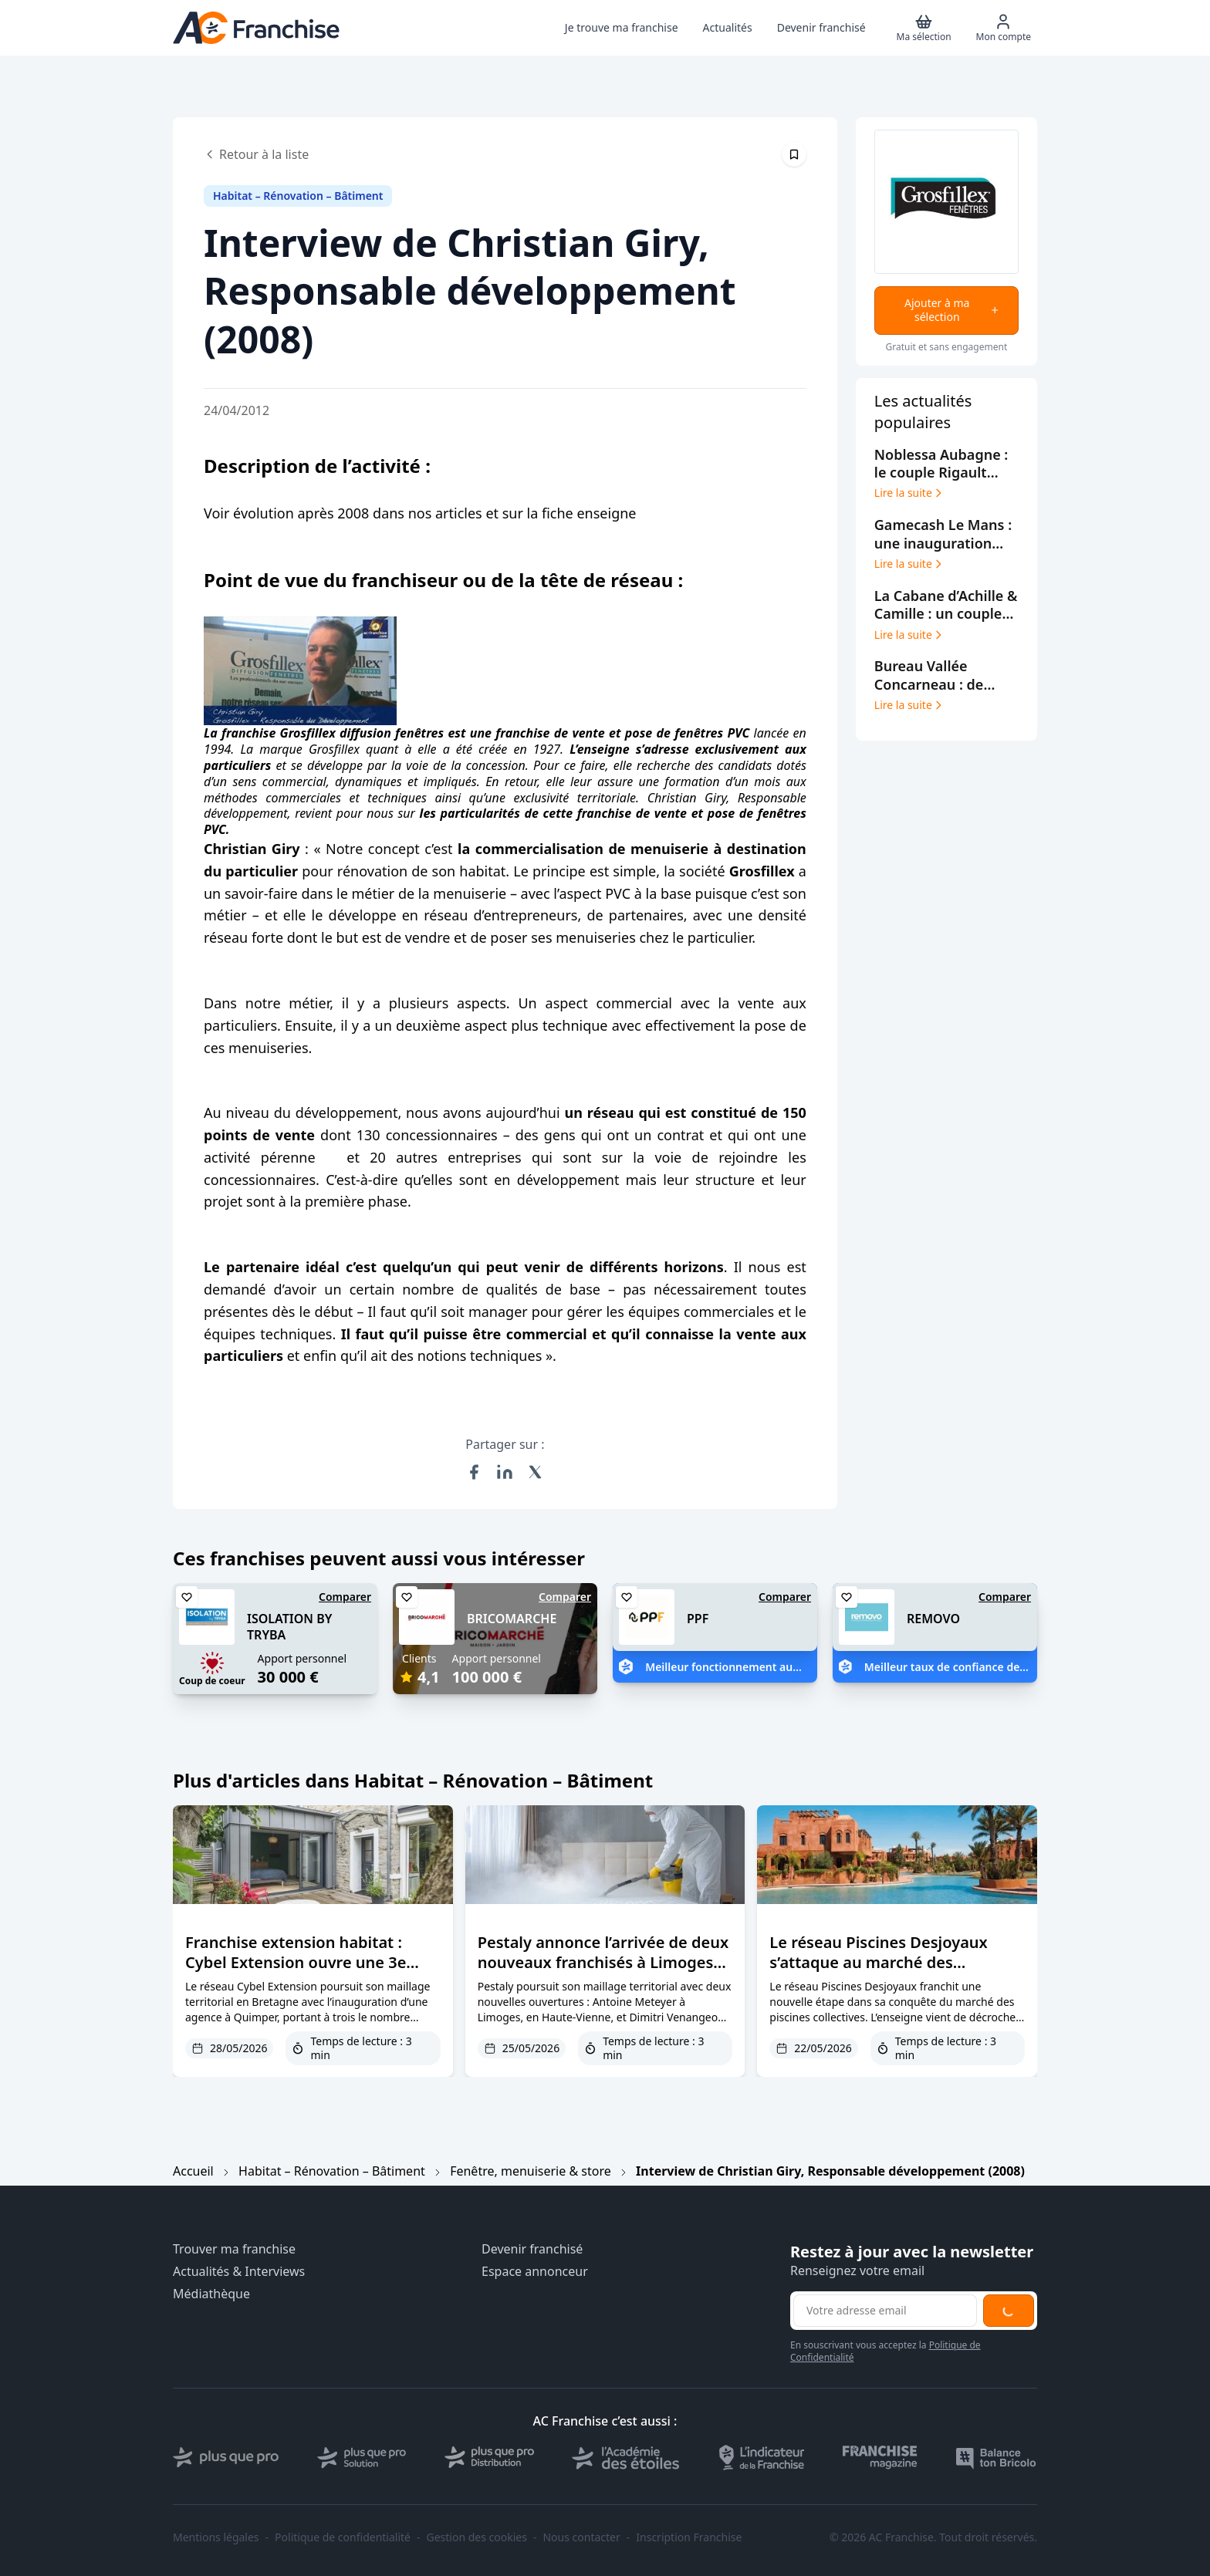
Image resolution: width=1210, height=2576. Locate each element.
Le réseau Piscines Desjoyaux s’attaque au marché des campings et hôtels (878, 1962)
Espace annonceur (535, 2272)
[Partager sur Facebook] (473, 1472)
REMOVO (933, 1618)
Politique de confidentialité (343, 2537)
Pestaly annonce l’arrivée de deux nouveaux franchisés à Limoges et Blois (603, 1962)
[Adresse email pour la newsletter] (885, 2310)
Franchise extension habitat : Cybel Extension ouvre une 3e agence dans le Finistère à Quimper (295, 1972)
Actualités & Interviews (239, 2272)
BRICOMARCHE (511, 1618)
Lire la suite (909, 493)
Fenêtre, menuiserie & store (530, 2170)
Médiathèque (211, 2294)
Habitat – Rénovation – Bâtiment (331, 2170)
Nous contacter (581, 2537)
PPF (697, 1618)
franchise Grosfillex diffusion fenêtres (332, 732)
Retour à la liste (256, 154)
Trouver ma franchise (234, 2249)
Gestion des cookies (477, 2537)
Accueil (193, 2170)
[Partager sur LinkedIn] (504, 1472)
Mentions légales (216, 2537)
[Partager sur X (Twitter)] (535, 1472)
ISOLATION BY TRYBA (289, 1626)
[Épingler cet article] (794, 154)
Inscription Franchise (689, 2537)
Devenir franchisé (532, 2249)
